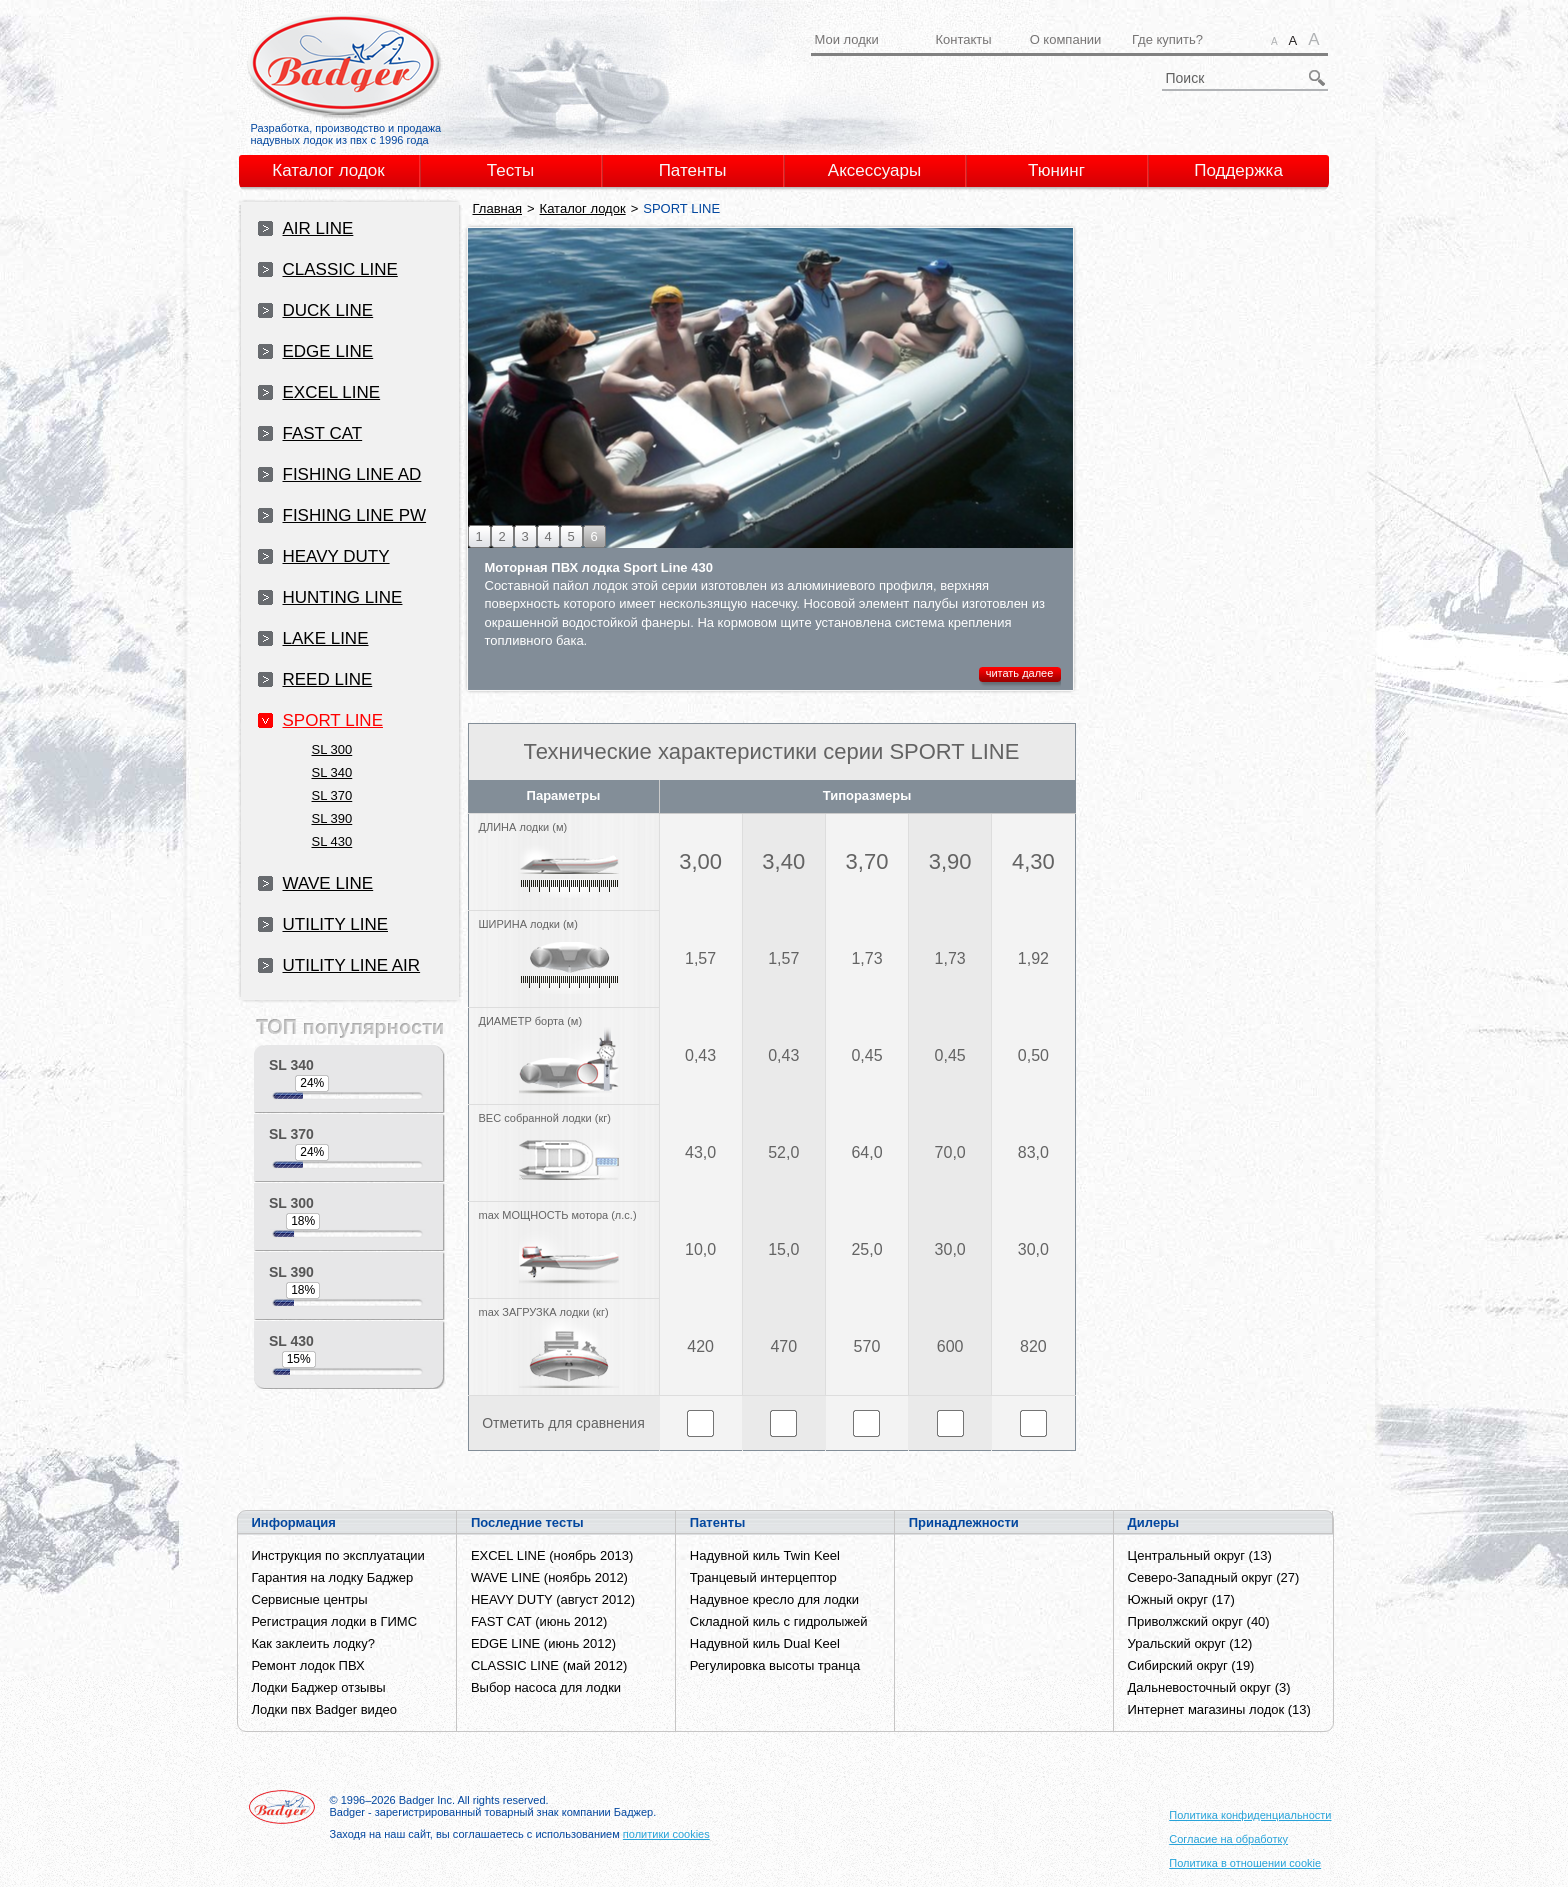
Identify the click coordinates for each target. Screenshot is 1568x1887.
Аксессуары (874, 170)
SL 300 (332, 749)
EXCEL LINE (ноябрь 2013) (552, 1555)
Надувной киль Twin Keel (765, 1555)
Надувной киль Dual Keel (765, 1643)
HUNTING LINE (343, 597)
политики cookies (666, 1834)
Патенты (693, 170)
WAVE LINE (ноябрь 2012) (549, 1577)
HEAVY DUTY (336, 556)
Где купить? (1167, 39)
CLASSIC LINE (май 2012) (549, 1665)
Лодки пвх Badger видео (324, 1709)
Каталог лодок (328, 170)
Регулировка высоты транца (775, 1665)
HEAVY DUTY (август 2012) (553, 1599)
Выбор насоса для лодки (546, 1687)
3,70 (867, 861)
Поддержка (1238, 170)
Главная (497, 208)
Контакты (963, 39)
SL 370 (332, 795)
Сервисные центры (310, 1599)
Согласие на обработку (1228, 1839)
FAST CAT (323, 433)
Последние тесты (527, 1522)
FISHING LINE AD (352, 474)
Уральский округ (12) (1190, 1643)
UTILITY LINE (336, 924)
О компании (1066, 39)
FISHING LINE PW (355, 515)
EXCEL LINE (332, 392)
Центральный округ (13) (1200, 1555)
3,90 (950, 861)
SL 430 (332, 841)
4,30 (1033, 861)
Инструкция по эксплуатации (338, 1555)
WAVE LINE (328, 883)
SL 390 (332, 818)
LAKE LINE (326, 638)
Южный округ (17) (1181, 1599)
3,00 (700, 861)
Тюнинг (1056, 170)
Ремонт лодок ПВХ (308, 1665)
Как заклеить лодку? (313, 1643)
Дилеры (1154, 1522)
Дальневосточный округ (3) (1209, 1687)
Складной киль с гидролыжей (779, 1621)
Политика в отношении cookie (1245, 1863)
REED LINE (328, 679)
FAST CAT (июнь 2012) (539, 1621)
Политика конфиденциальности (1250, 1815)
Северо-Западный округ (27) (1214, 1577)
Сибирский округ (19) (1191, 1665)
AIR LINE (318, 228)
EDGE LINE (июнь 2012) (543, 1643)
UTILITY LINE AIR (352, 965)
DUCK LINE (328, 310)
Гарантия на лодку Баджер (333, 1577)
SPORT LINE (333, 720)
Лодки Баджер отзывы (319, 1687)
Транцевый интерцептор (763, 1577)
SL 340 (332, 772)
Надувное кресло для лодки (774, 1599)
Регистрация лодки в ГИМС (335, 1621)
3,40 (783, 861)
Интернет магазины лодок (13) (1219, 1709)
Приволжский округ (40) (1199, 1621)
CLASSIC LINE (340, 269)
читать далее (1020, 673)
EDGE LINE (328, 351)
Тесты (510, 170)
